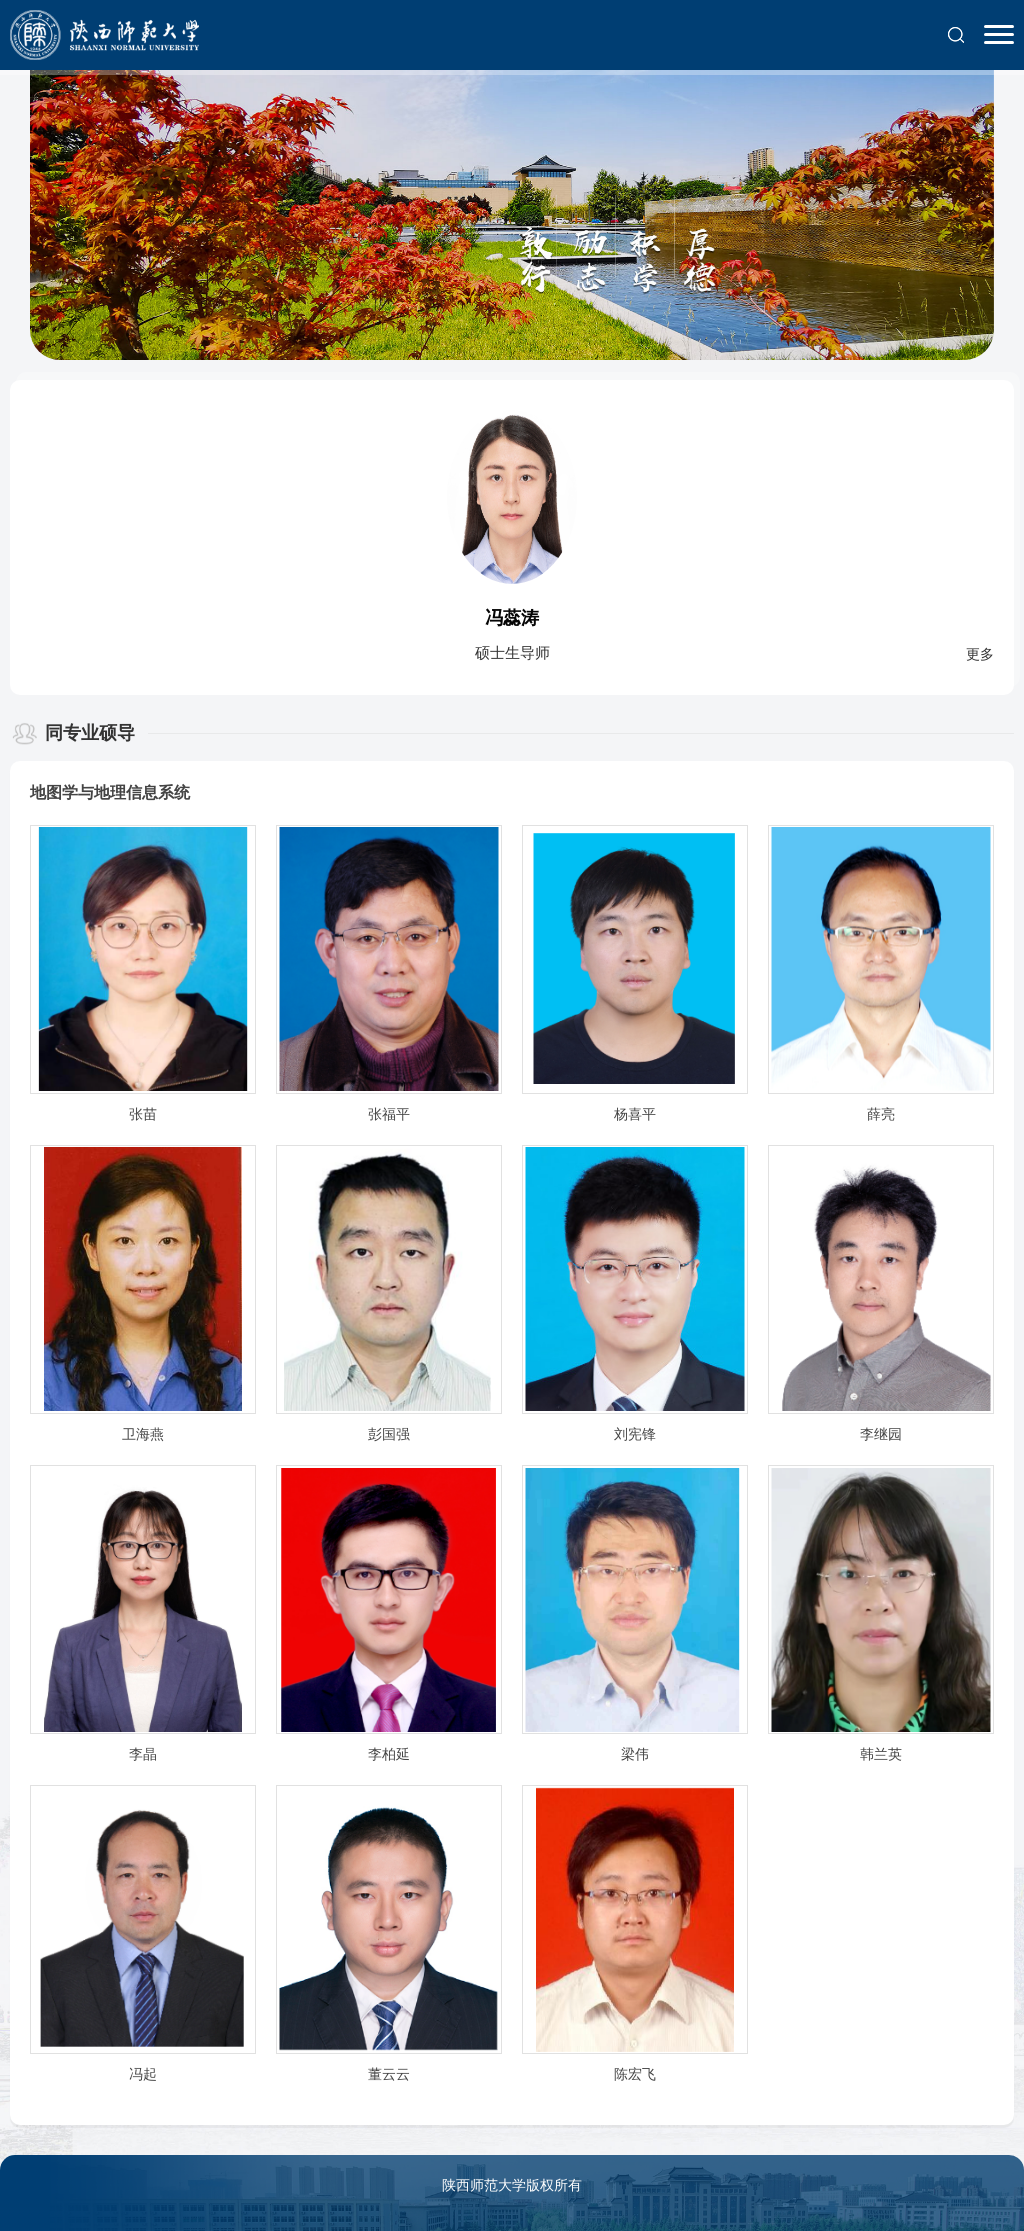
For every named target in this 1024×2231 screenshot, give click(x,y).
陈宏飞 (635, 2074)
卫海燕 (143, 1434)
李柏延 (389, 1754)
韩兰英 (881, 1754)
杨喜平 (635, 1114)
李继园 (881, 1434)
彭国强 (389, 1434)
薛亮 (881, 1114)
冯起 (143, 2074)
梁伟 (635, 1754)
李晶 (143, 1754)
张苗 (143, 1114)
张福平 (389, 1114)
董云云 (389, 2074)
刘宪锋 (635, 1434)
